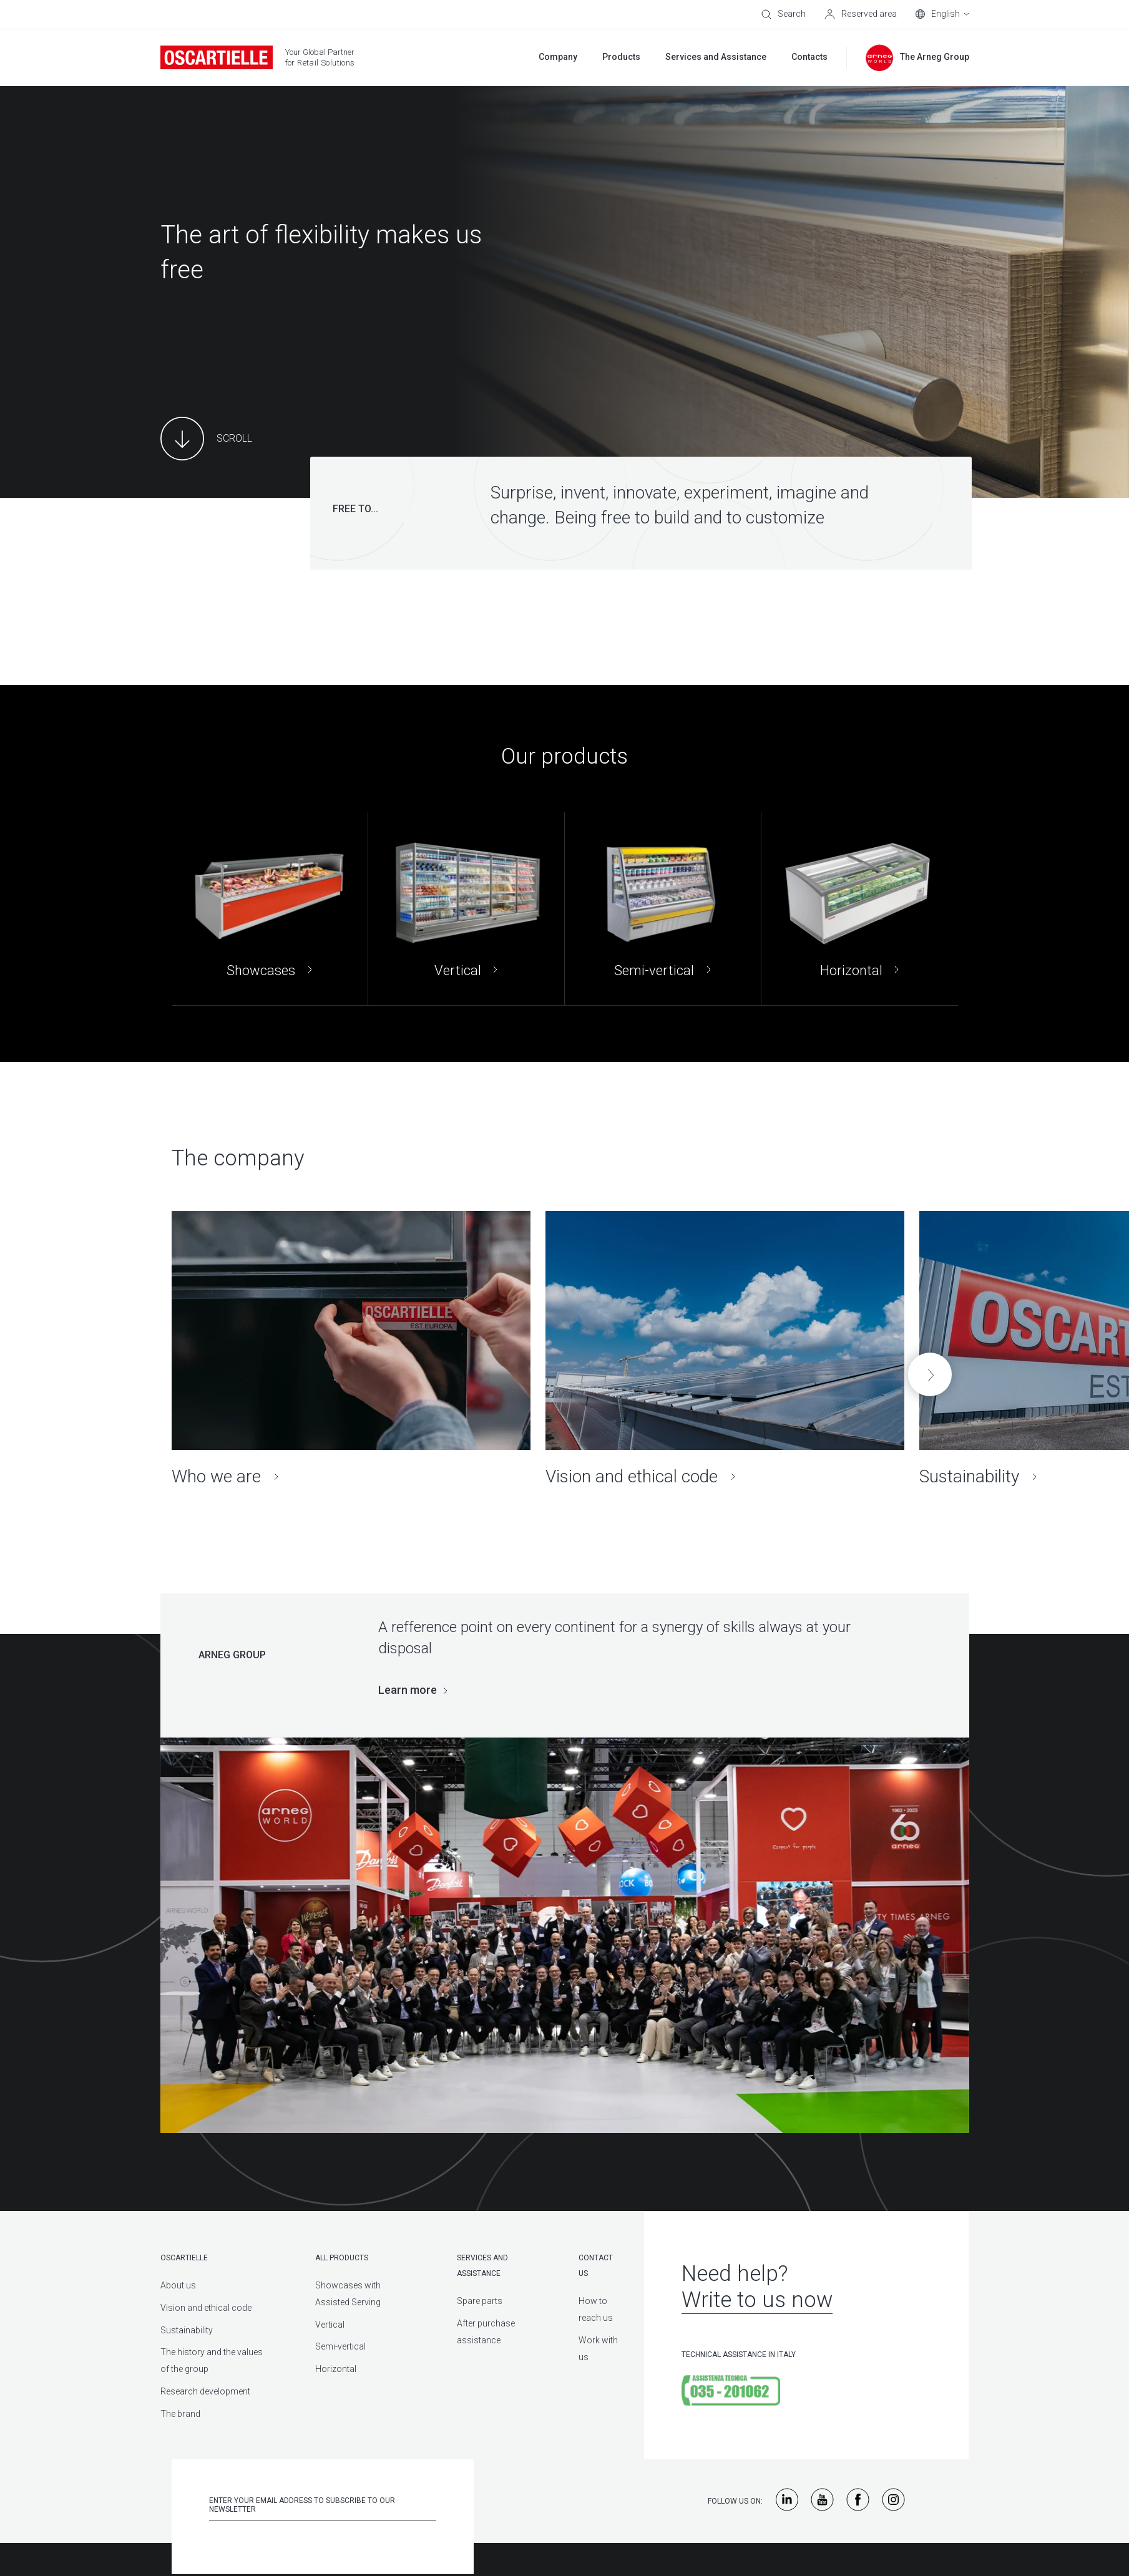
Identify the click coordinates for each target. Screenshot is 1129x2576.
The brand (180, 2414)
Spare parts (479, 2301)
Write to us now (757, 2300)
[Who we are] (351, 1349)
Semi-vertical (340, 2346)
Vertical (330, 2325)
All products (341, 2257)
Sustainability (186, 2330)
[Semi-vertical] (663, 908)
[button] (930, 1374)
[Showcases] (270, 908)
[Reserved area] (860, 14)
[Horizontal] (859, 908)
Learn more (407, 1689)
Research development (205, 2391)
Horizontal (335, 2369)
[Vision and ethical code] (724, 1349)
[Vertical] (466, 908)
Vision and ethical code (206, 2308)
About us (178, 2285)
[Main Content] (206, 438)
